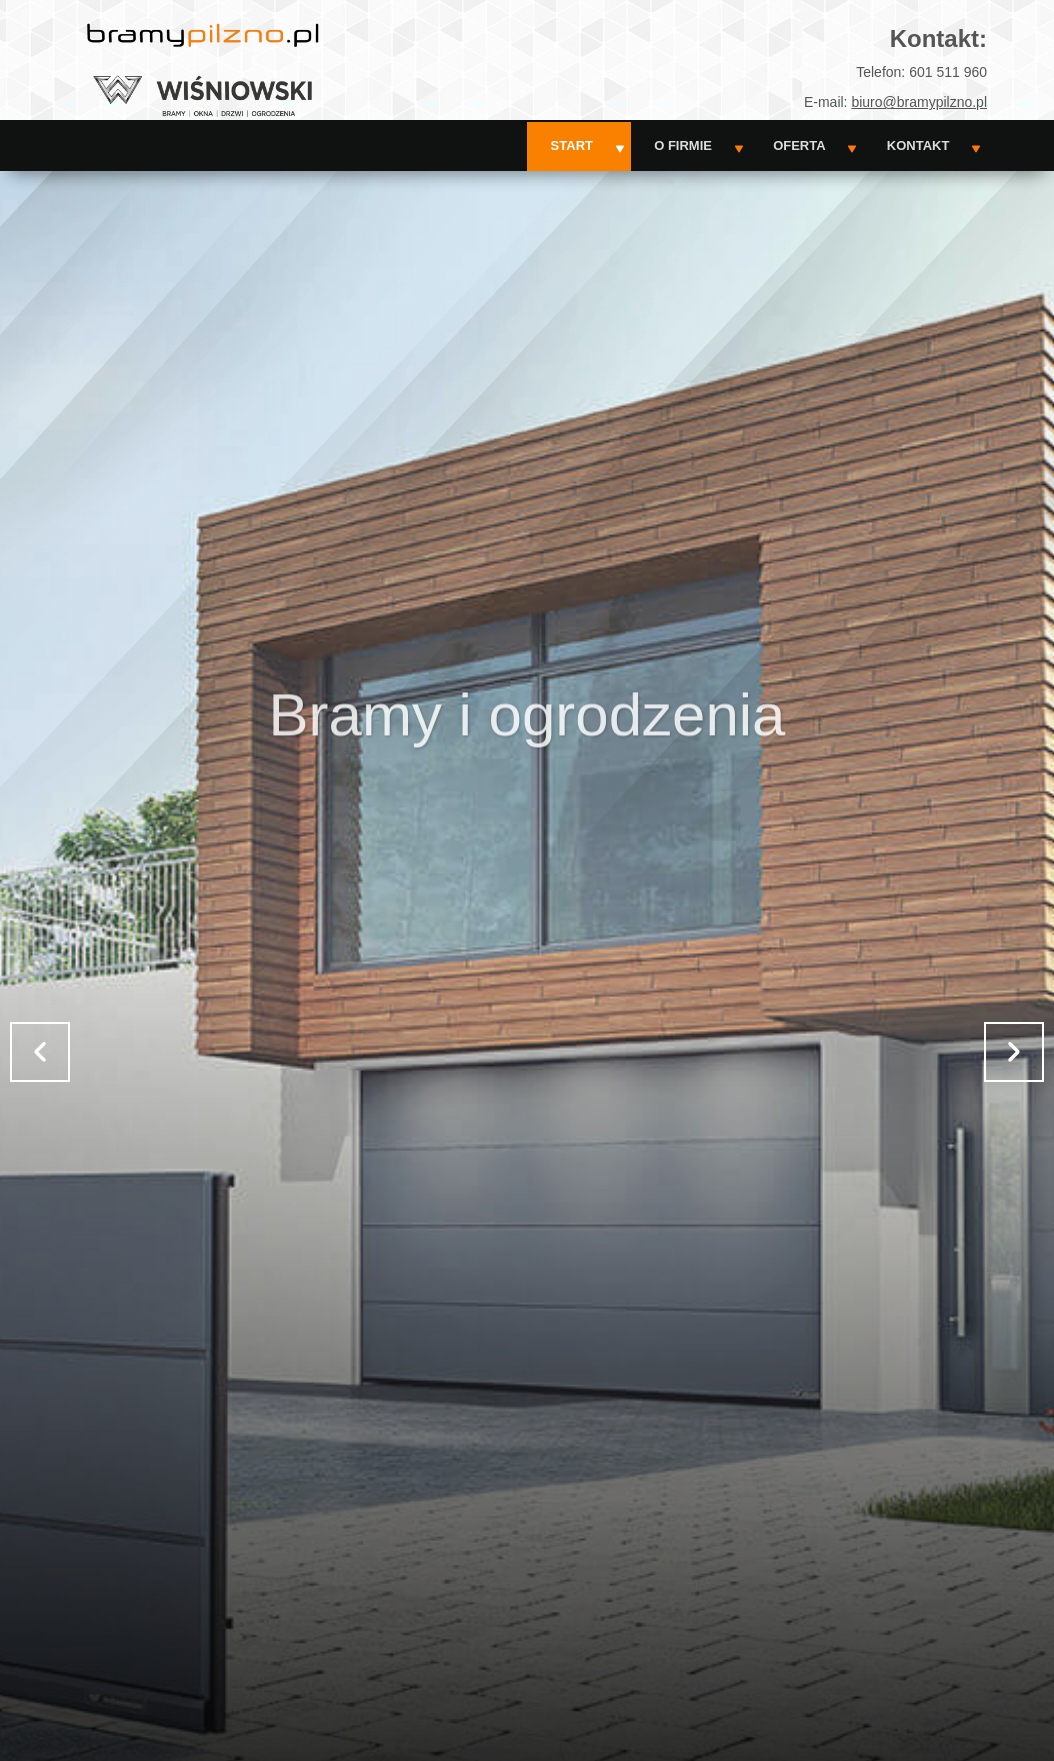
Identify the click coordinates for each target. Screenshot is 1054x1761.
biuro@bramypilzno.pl (919, 102)
